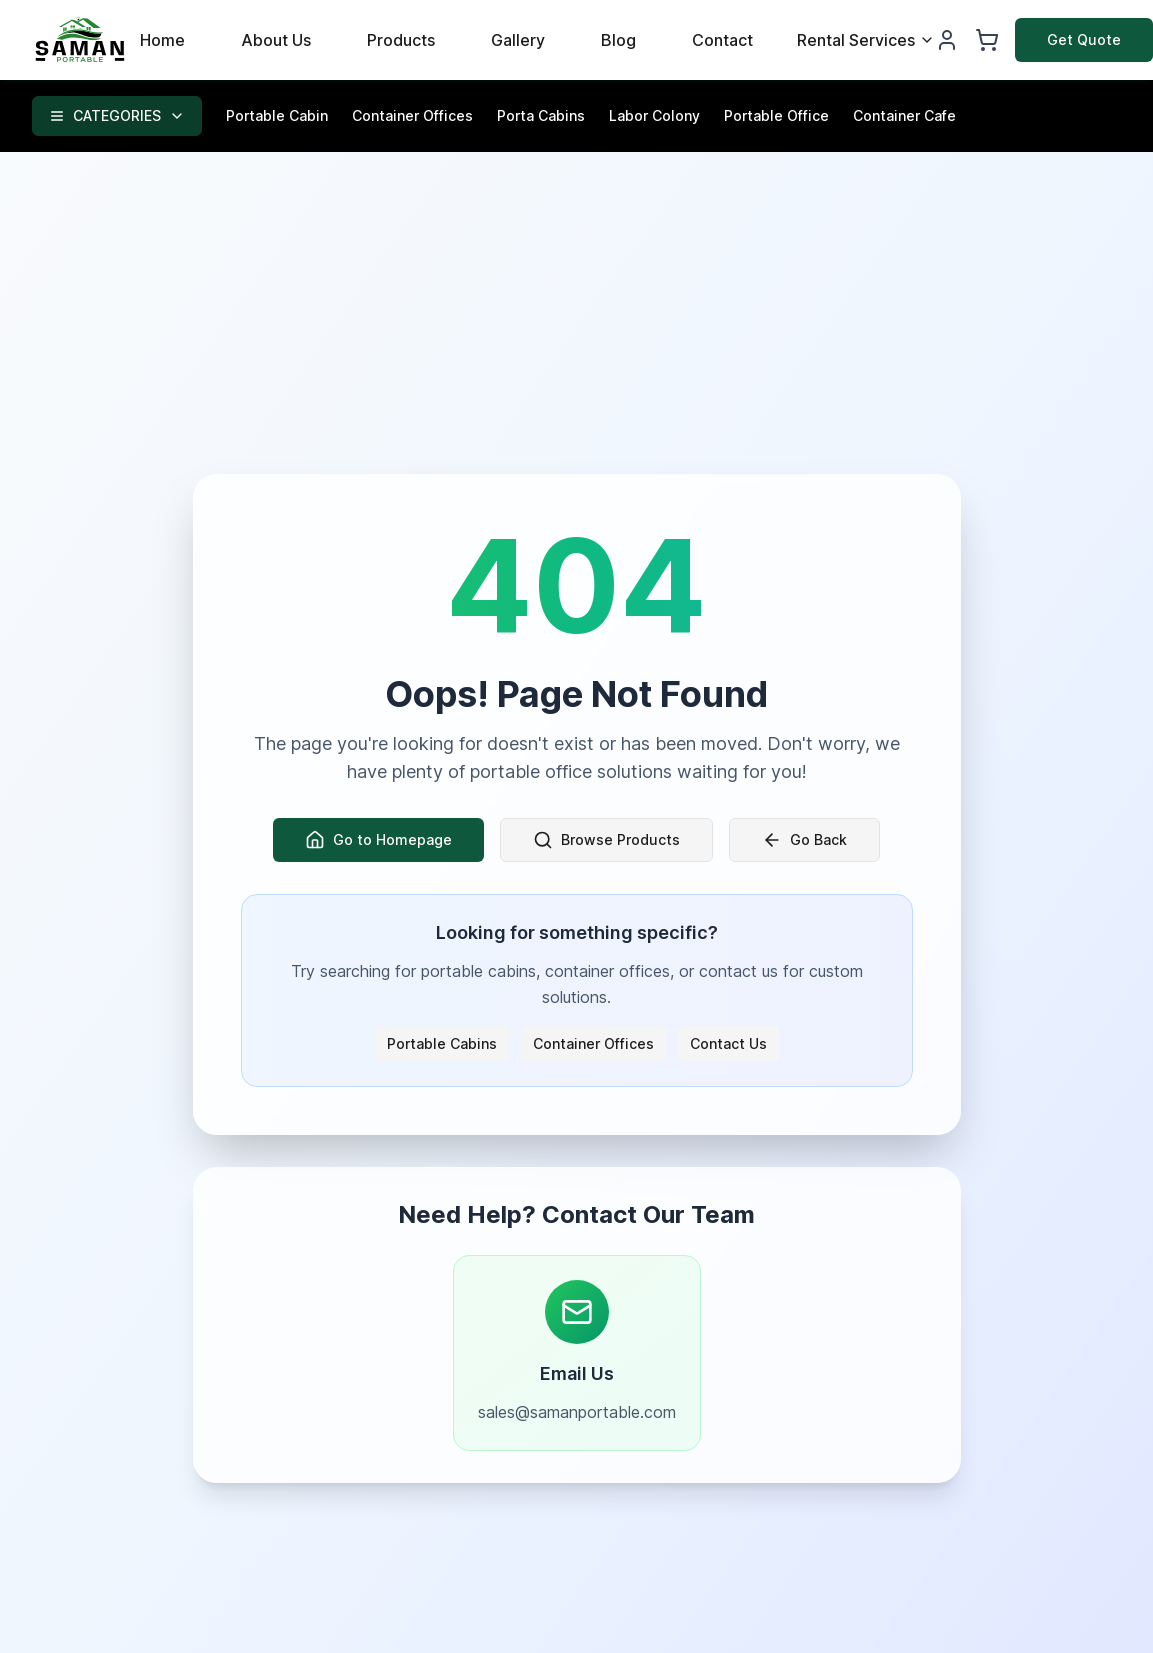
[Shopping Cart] (987, 40)
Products (401, 40)
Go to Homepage (378, 840)
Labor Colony (654, 115)
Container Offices (412, 115)
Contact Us (728, 1043)
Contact (722, 40)
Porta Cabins (541, 115)
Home (162, 40)
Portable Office (776, 115)
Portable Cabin (277, 115)
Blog (618, 40)
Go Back (804, 840)
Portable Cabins (442, 1043)
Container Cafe (904, 115)
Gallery (518, 40)
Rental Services (866, 40)
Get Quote (1084, 39)
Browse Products (606, 840)
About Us (276, 40)
